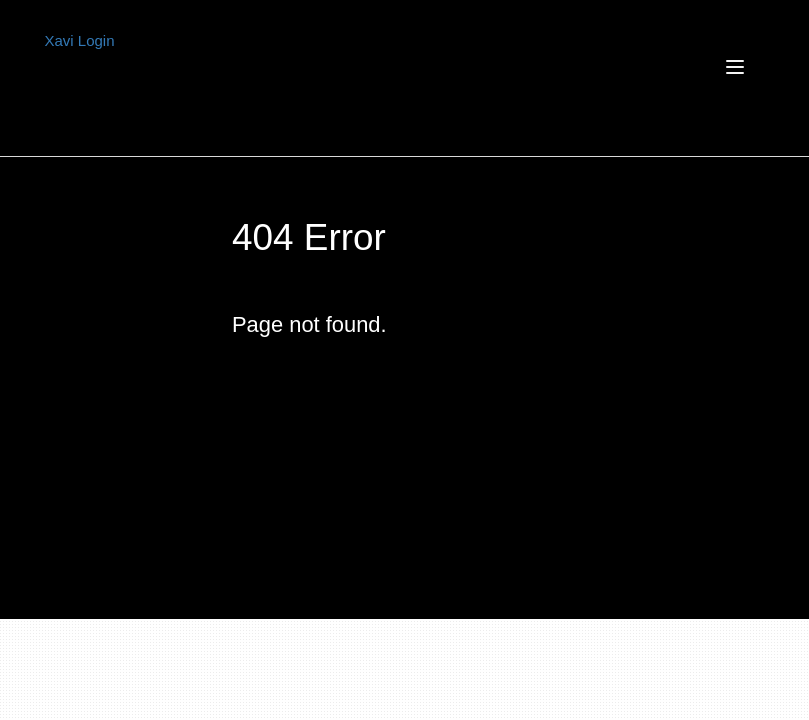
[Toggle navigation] (530, 79)
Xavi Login (80, 40)
